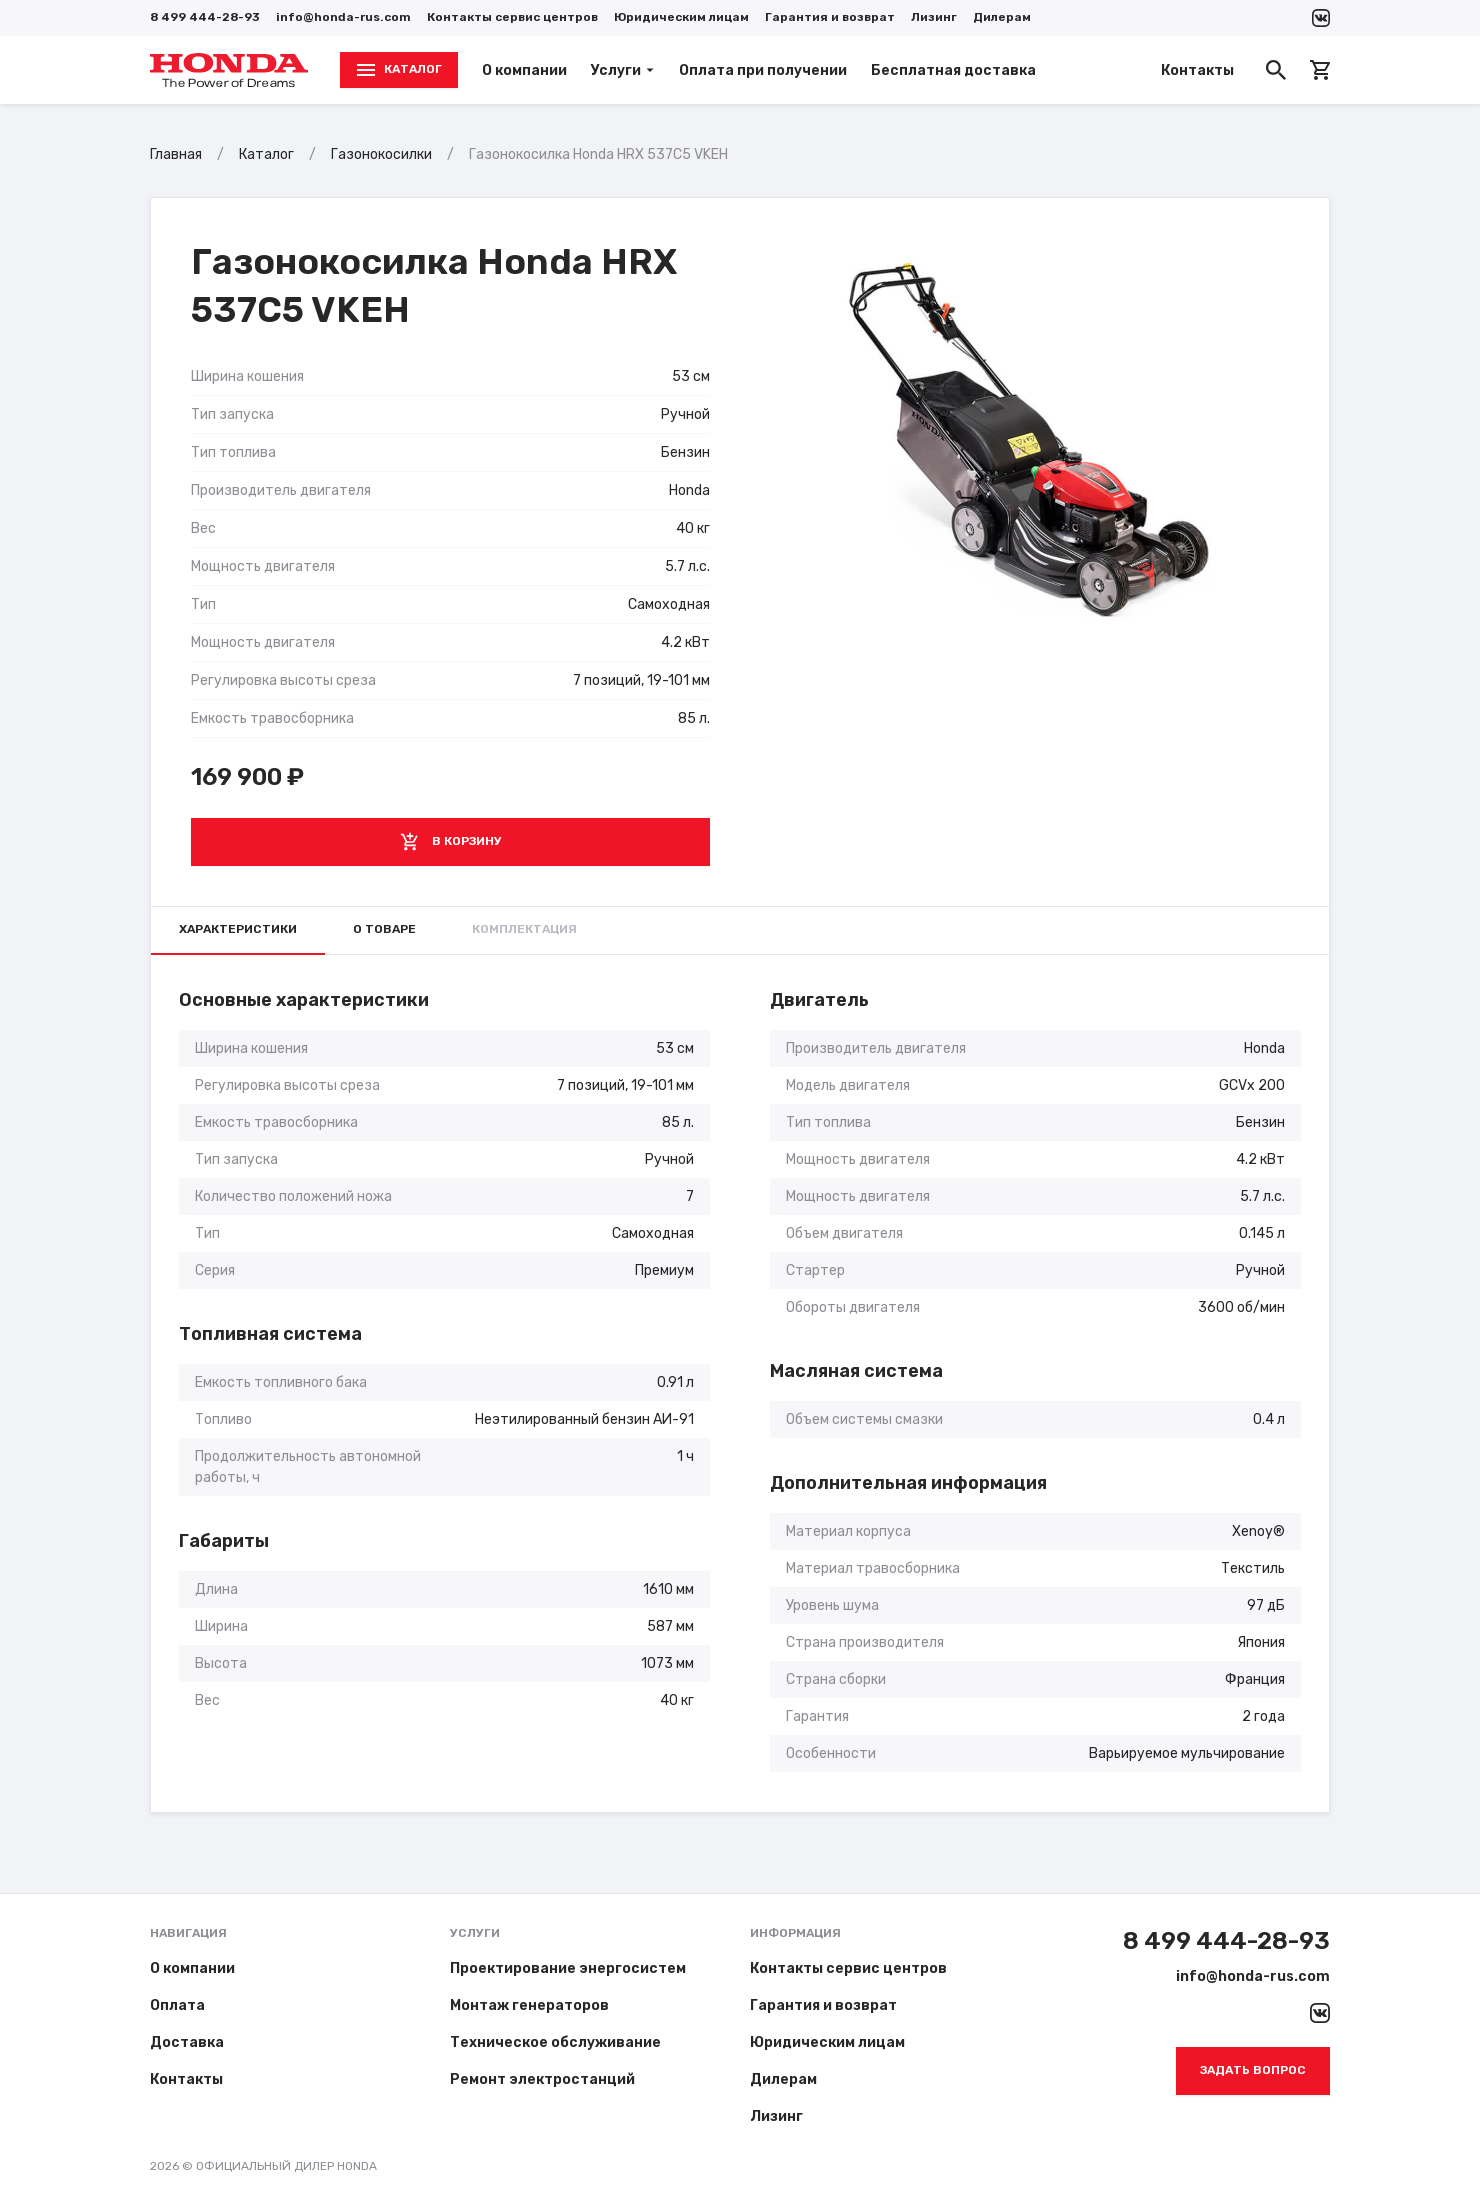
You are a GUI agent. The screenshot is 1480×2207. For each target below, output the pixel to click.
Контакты (1197, 70)
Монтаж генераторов (529, 2005)
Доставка (187, 2042)
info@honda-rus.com (343, 17)
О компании (524, 70)
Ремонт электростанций (542, 2079)
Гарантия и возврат (830, 17)
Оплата (177, 2005)
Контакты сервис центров (512, 17)
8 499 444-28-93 (205, 17)
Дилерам (1002, 17)
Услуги (623, 70)
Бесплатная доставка (953, 70)
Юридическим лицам (681, 17)
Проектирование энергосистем (568, 1968)
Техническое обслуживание (555, 2042)
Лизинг (934, 17)
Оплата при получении (763, 70)
